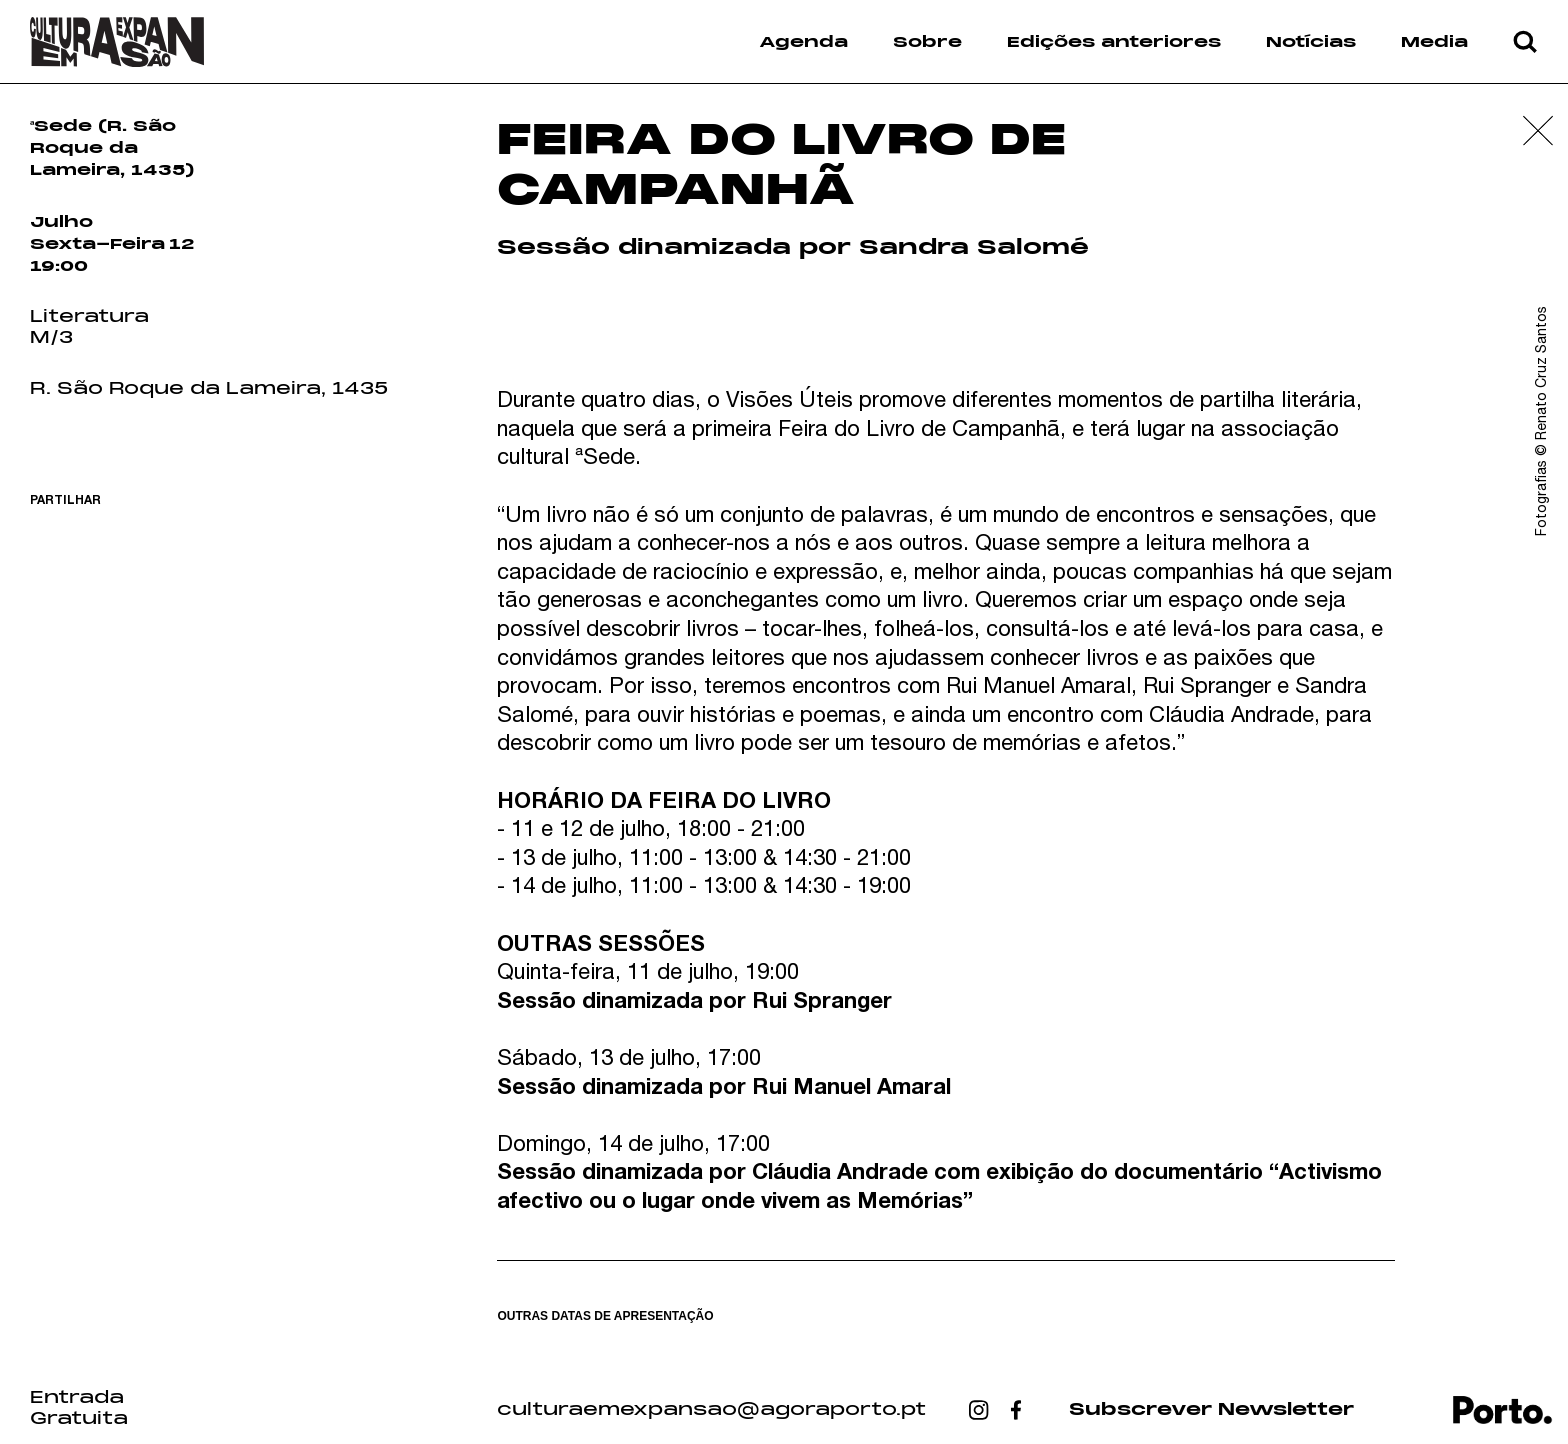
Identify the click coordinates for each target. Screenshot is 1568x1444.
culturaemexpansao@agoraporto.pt (711, 1410)
